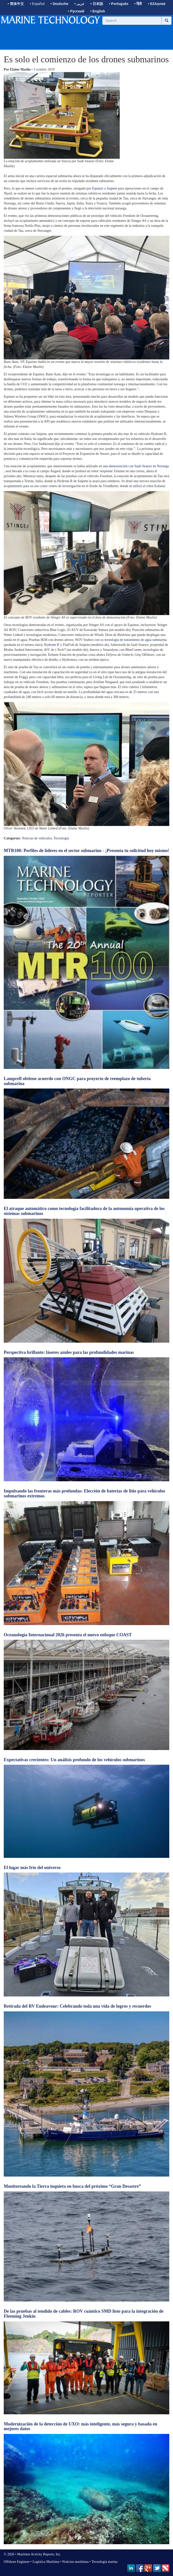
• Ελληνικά (156, 4)
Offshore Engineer (17, 2562)
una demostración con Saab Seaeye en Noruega (136, 466)
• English (97, 11)
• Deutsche (59, 4)
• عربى (79, 4)
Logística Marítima (45, 2562)
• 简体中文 (16, 4)
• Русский (76, 11)
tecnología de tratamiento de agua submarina (135, 640)
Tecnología (61, 838)
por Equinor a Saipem (102, 188)
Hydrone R (51, 645)
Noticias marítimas (75, 2562)
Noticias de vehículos (37, 838)
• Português (118, 4)
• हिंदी (138, 4)
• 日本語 (96, 4)
